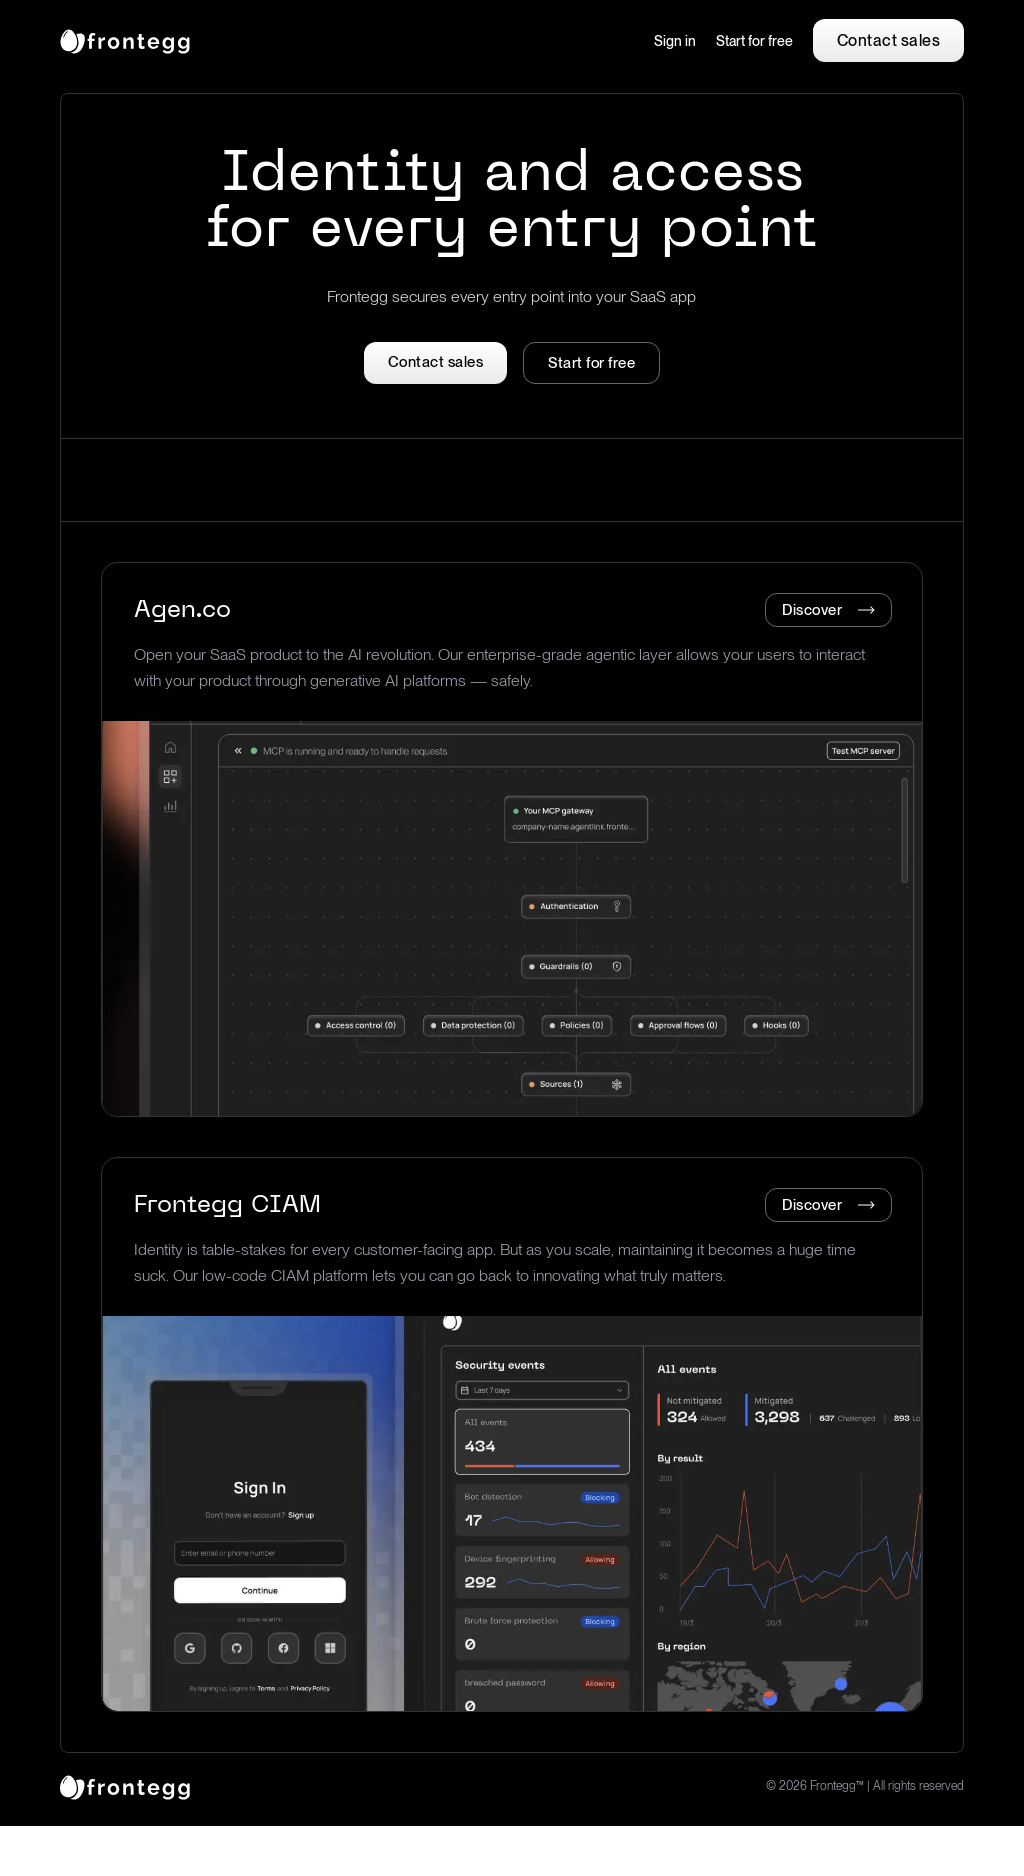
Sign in (675, 41)
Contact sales (889, 40)
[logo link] (125, 1786)
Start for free (754, 41)
